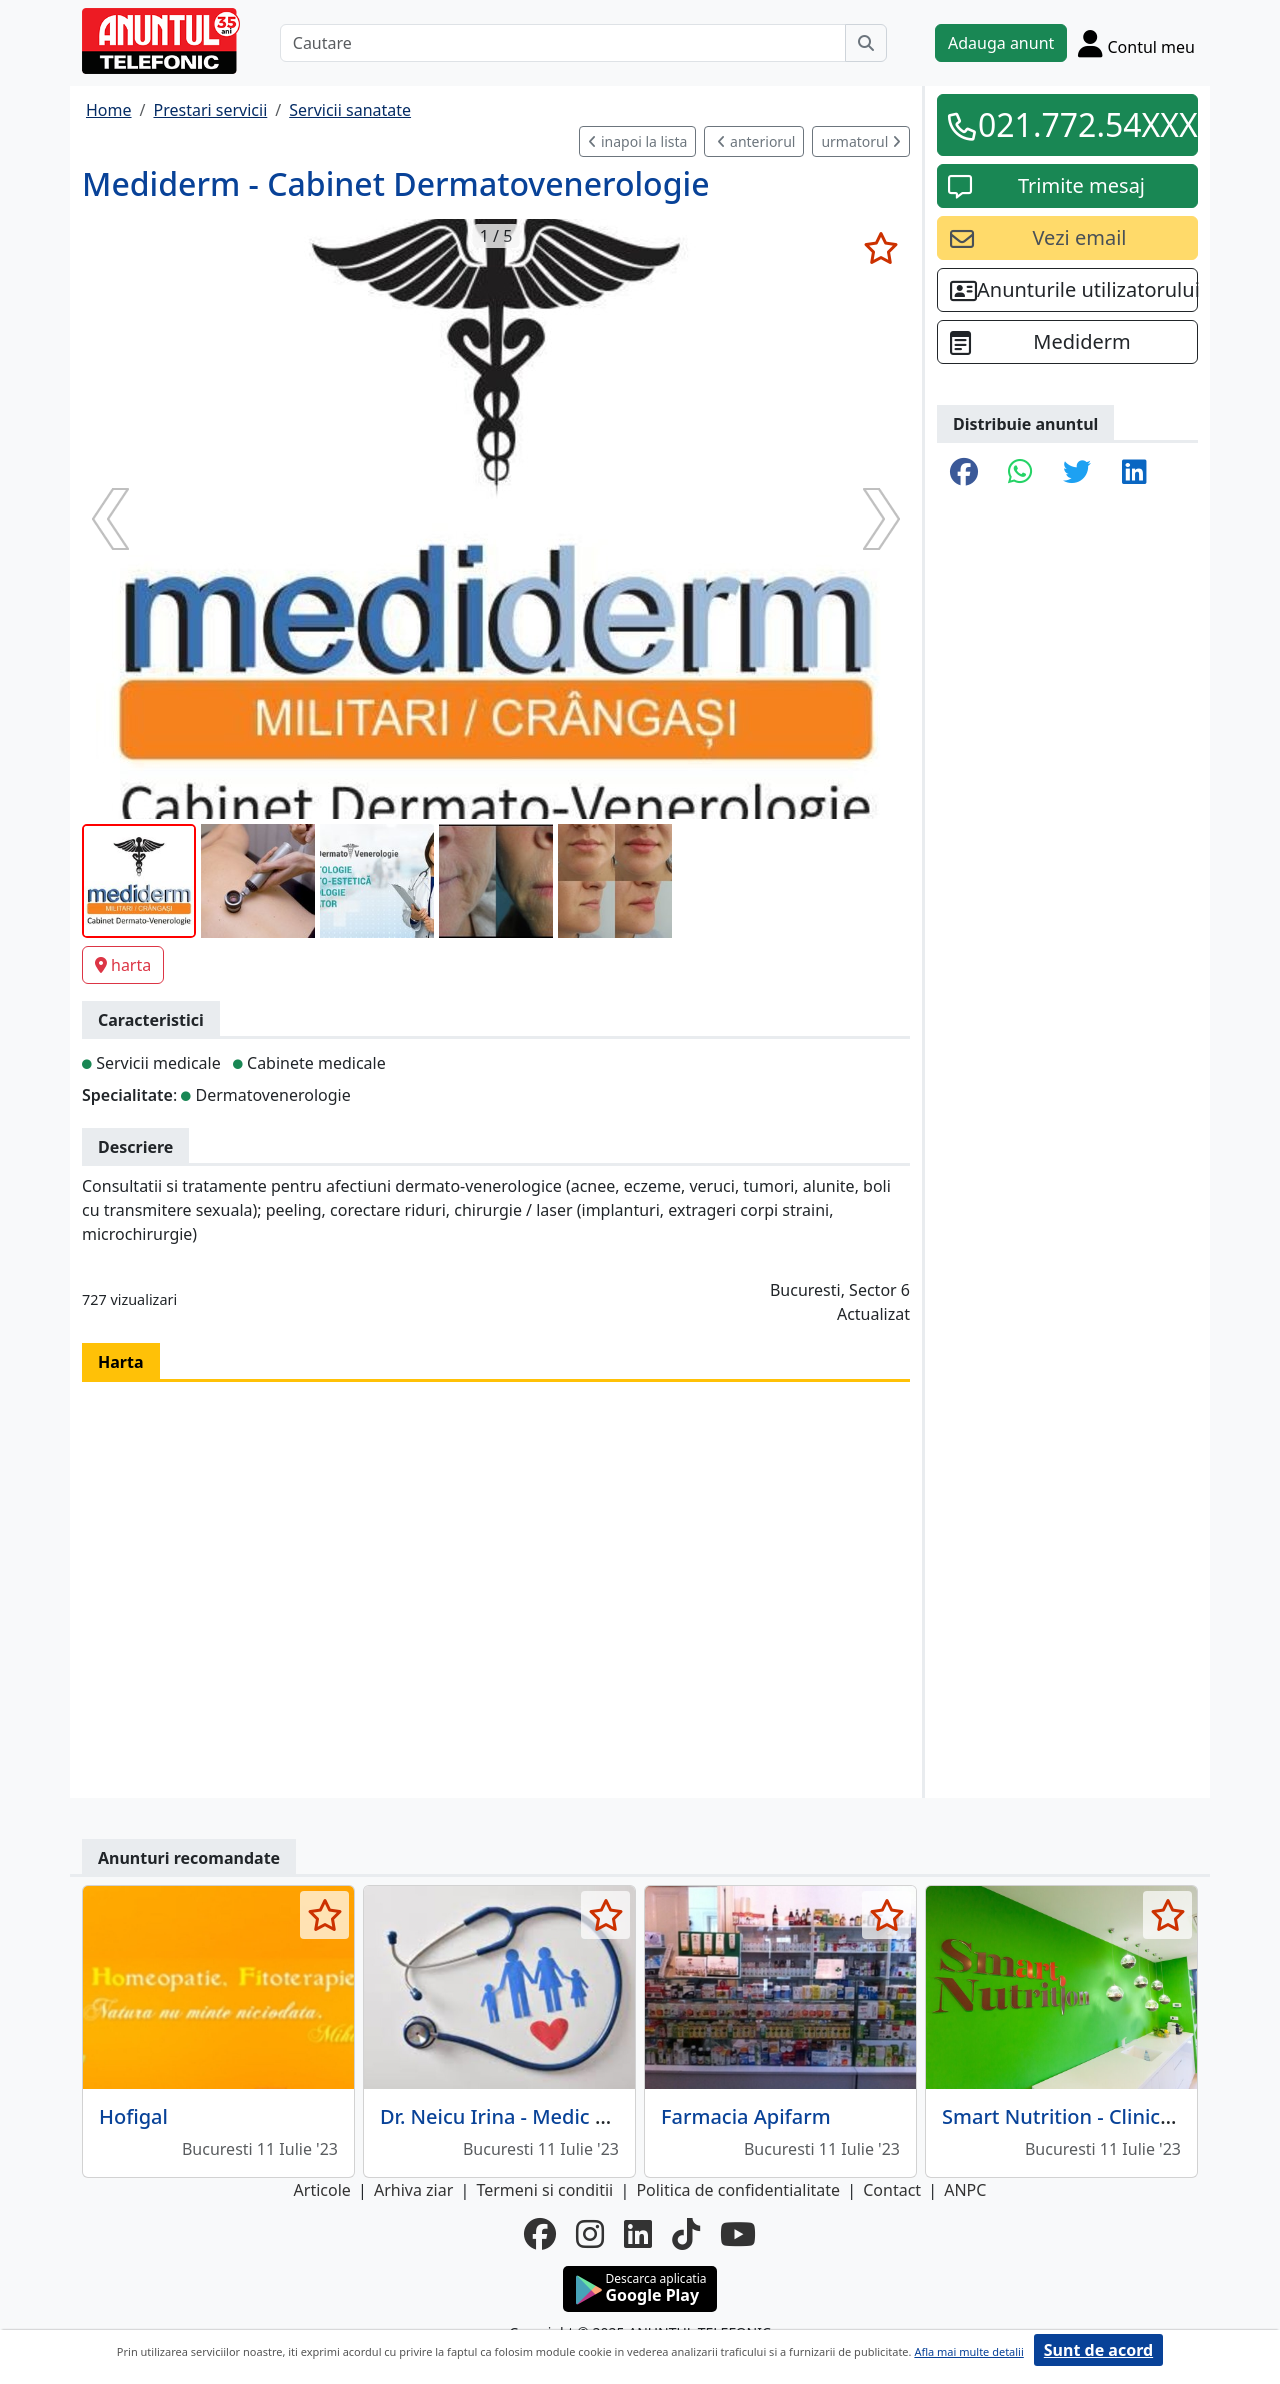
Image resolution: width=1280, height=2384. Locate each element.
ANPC (965, 2190)
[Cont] (1136, 43)
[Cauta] (866, 43)
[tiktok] (686, 2234)
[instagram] (590, 2234)
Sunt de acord (1098, 2350)
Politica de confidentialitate (738, 2190)
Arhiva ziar (413, 2190)
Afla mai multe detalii (968, 2351)
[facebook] (540, 2234)
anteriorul (756, 141)
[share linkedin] (1134, 473)
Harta (121, 1362)
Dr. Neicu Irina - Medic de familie (534, 2116)
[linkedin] (638, 2234)
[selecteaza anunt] (880, 248)
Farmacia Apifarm (746, 2116)
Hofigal (133, 2116)
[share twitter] (1077, 473)
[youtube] (738, 2234)
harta (123, 965)
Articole (322, 2190)
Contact (892, 2190)
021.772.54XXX (1081, 124)
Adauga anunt (1001, 43)
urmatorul (861, 141)
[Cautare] (563, 43)
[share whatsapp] (1020, 473)
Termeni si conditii (544, 2190)
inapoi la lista (637, 141)
